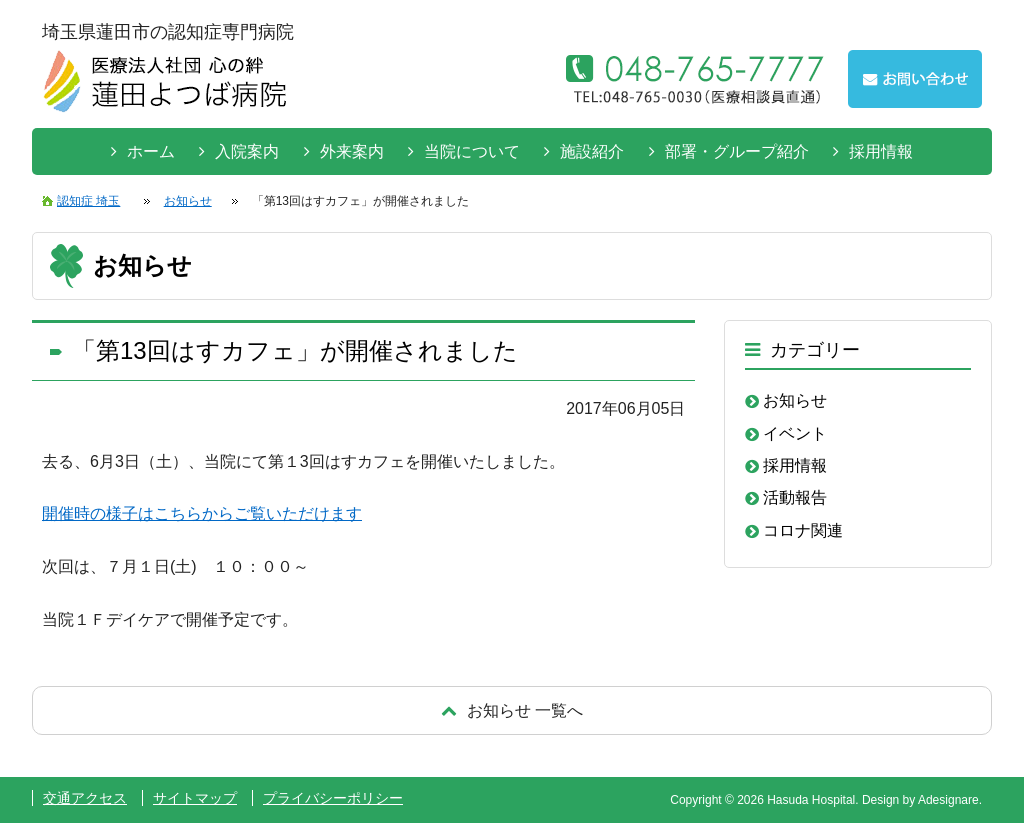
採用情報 (881, 151)
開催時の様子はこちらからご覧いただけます (202, 513)
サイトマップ (195, 798)
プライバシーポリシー (333, 798)
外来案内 (352, 151)
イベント (795, 433)
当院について (472, 151)
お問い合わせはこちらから (915, 79)
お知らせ (795, 400)
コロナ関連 (803, 530)
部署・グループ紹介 (737, 151)
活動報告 (795, 497)
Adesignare (948, 800)
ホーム (151, 151)
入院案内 (247, 151)
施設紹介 (592, 151)
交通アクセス (85, 798)
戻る (512, 710)
